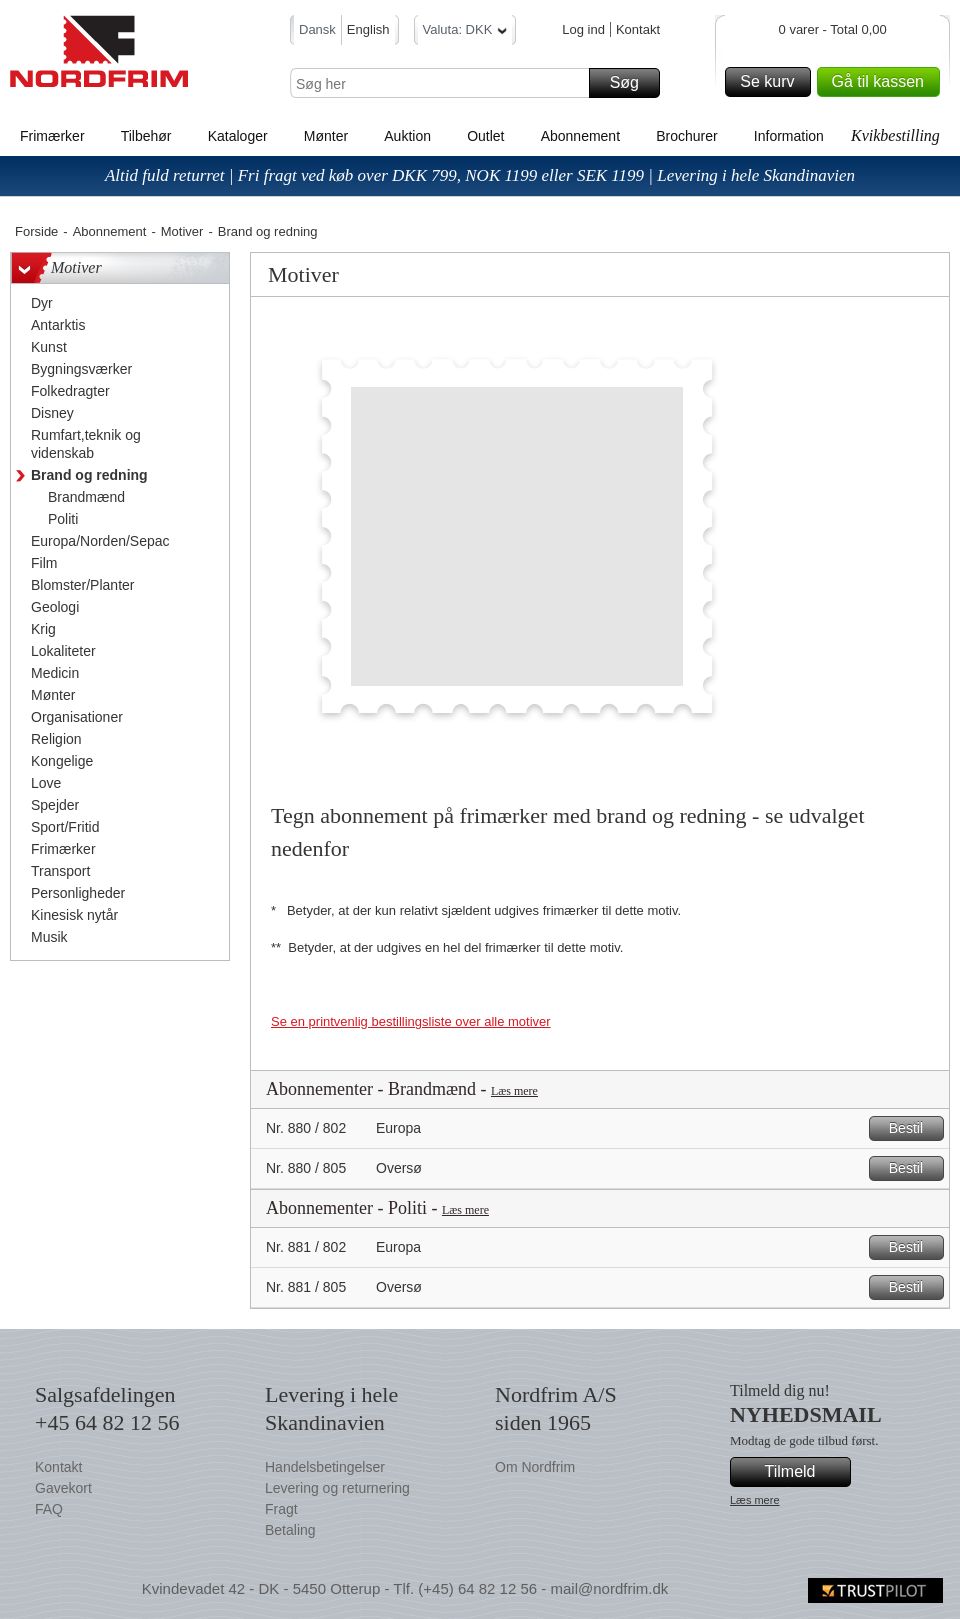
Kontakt (638, 29)
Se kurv (772, 82)
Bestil (913, 1128)
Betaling (290, 1530)
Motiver (182, 231)
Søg (632, 83)
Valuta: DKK (465, 32)
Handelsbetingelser (325, 1467)
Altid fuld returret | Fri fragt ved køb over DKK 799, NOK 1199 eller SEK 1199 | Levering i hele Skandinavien (480, 175)
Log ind (583, 29)
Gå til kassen (883, 82)
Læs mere (514, 1091)
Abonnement (580, 136)
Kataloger (238, 136)
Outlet (485, 136)
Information (789, 136)
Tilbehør (146, 136)
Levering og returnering (337, 1488)
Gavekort (63, 1488)
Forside (36, 231)
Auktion (407, 136)
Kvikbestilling (895, 135)
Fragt (281, 1509)
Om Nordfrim (535, 1467)
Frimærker (52, 136)
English (368, 29)
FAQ (49, 1509)
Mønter (326, 136)
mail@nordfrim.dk (609, 1588)
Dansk (317, 29)
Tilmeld (805, 1472)
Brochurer (686, 136)
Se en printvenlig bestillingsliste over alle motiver (411, 1021)
